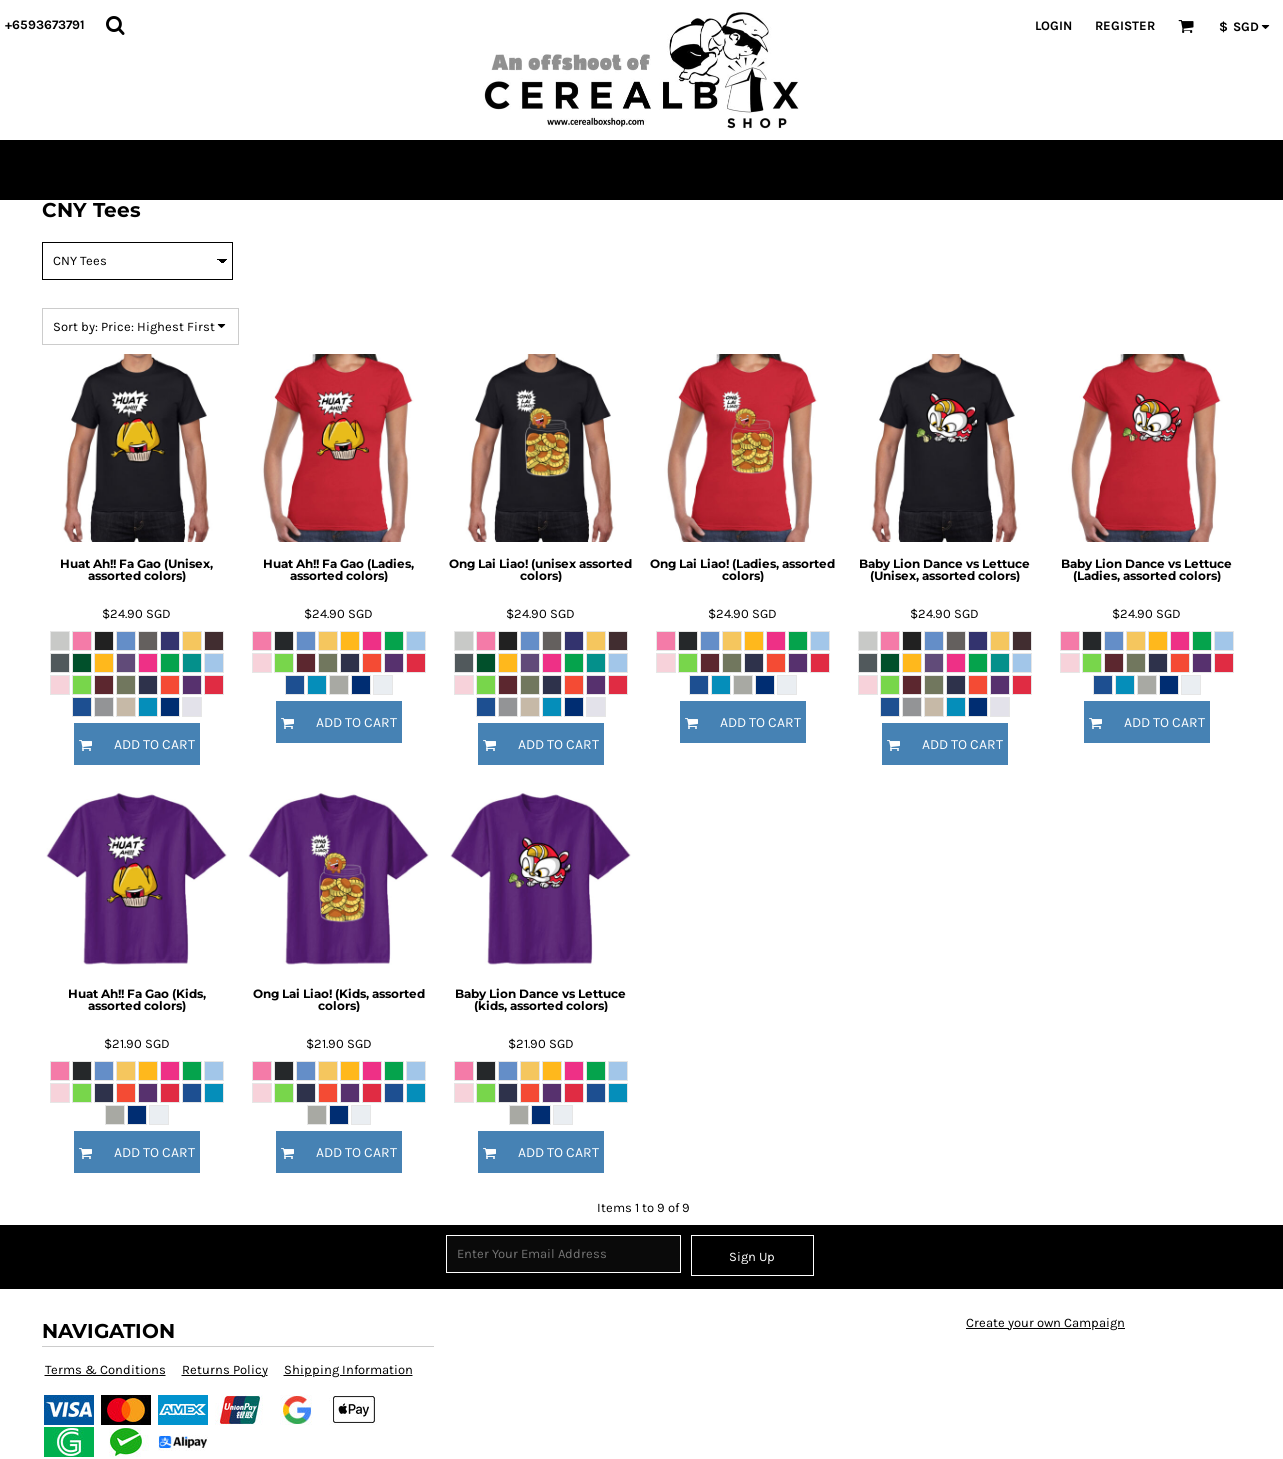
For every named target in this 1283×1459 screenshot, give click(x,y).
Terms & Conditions (105, 1369)
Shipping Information (348, 1369)
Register (1125, 25)
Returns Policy (225, 1369)
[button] (115, 25)
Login (1053, 25)
